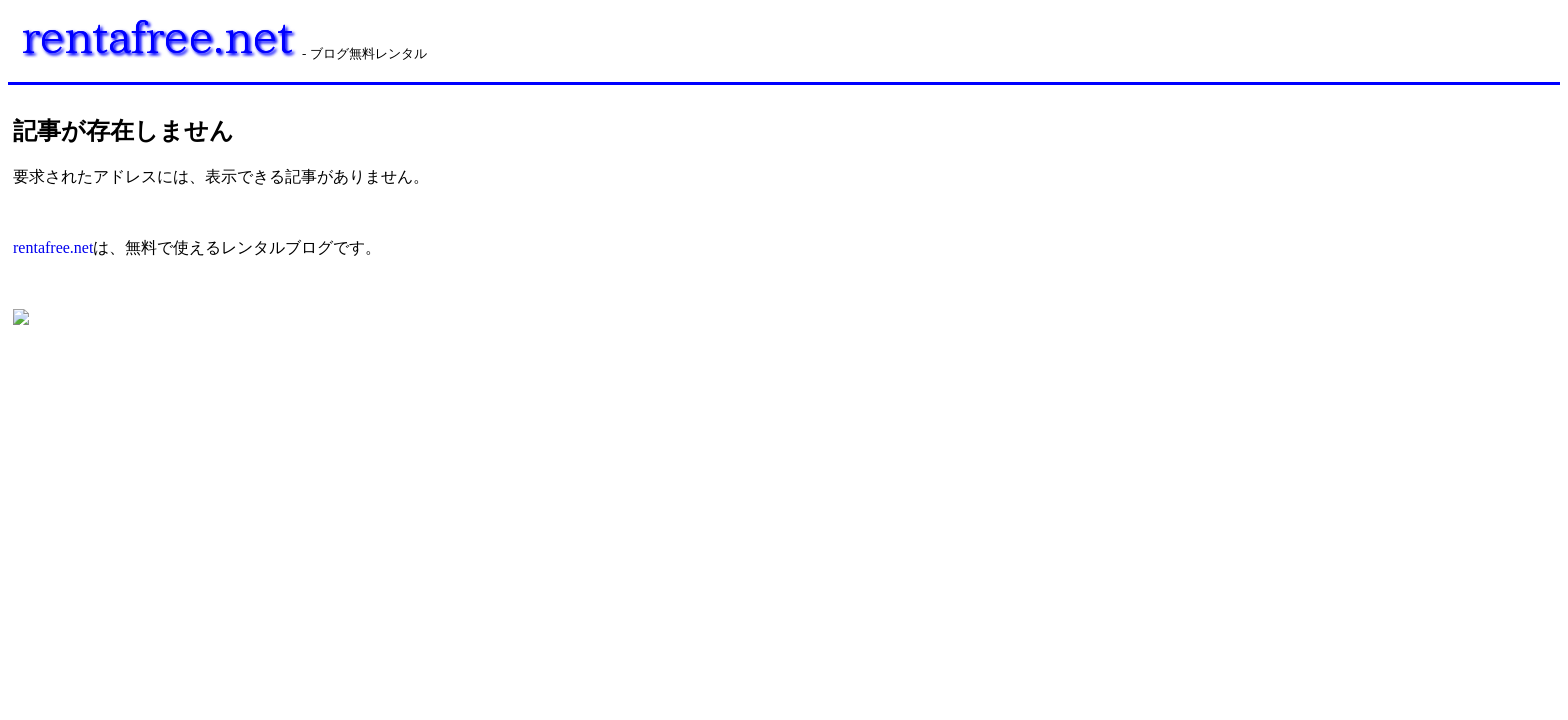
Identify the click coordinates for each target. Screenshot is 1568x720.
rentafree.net (53, 247)
